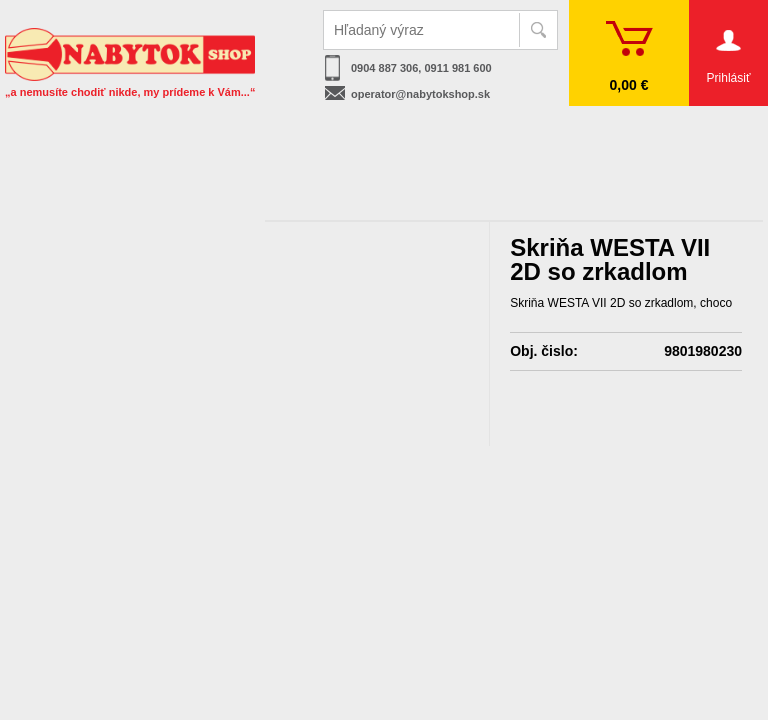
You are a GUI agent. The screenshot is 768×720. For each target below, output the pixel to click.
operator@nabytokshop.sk (420, 94)
